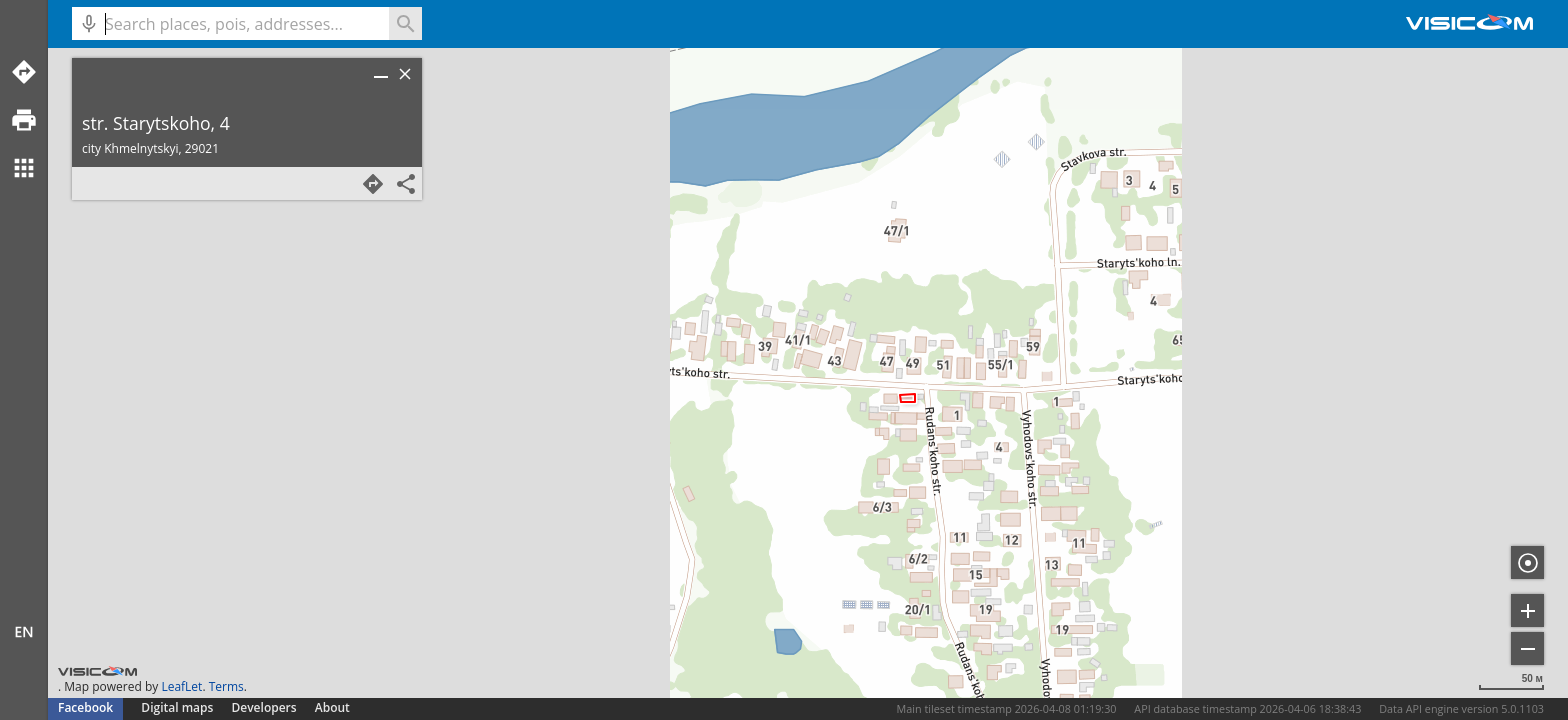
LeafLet (181, 686)
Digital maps (178, 707)
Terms (226, 686)
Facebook (85, 707)
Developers (264, 707)
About (332, 707)
